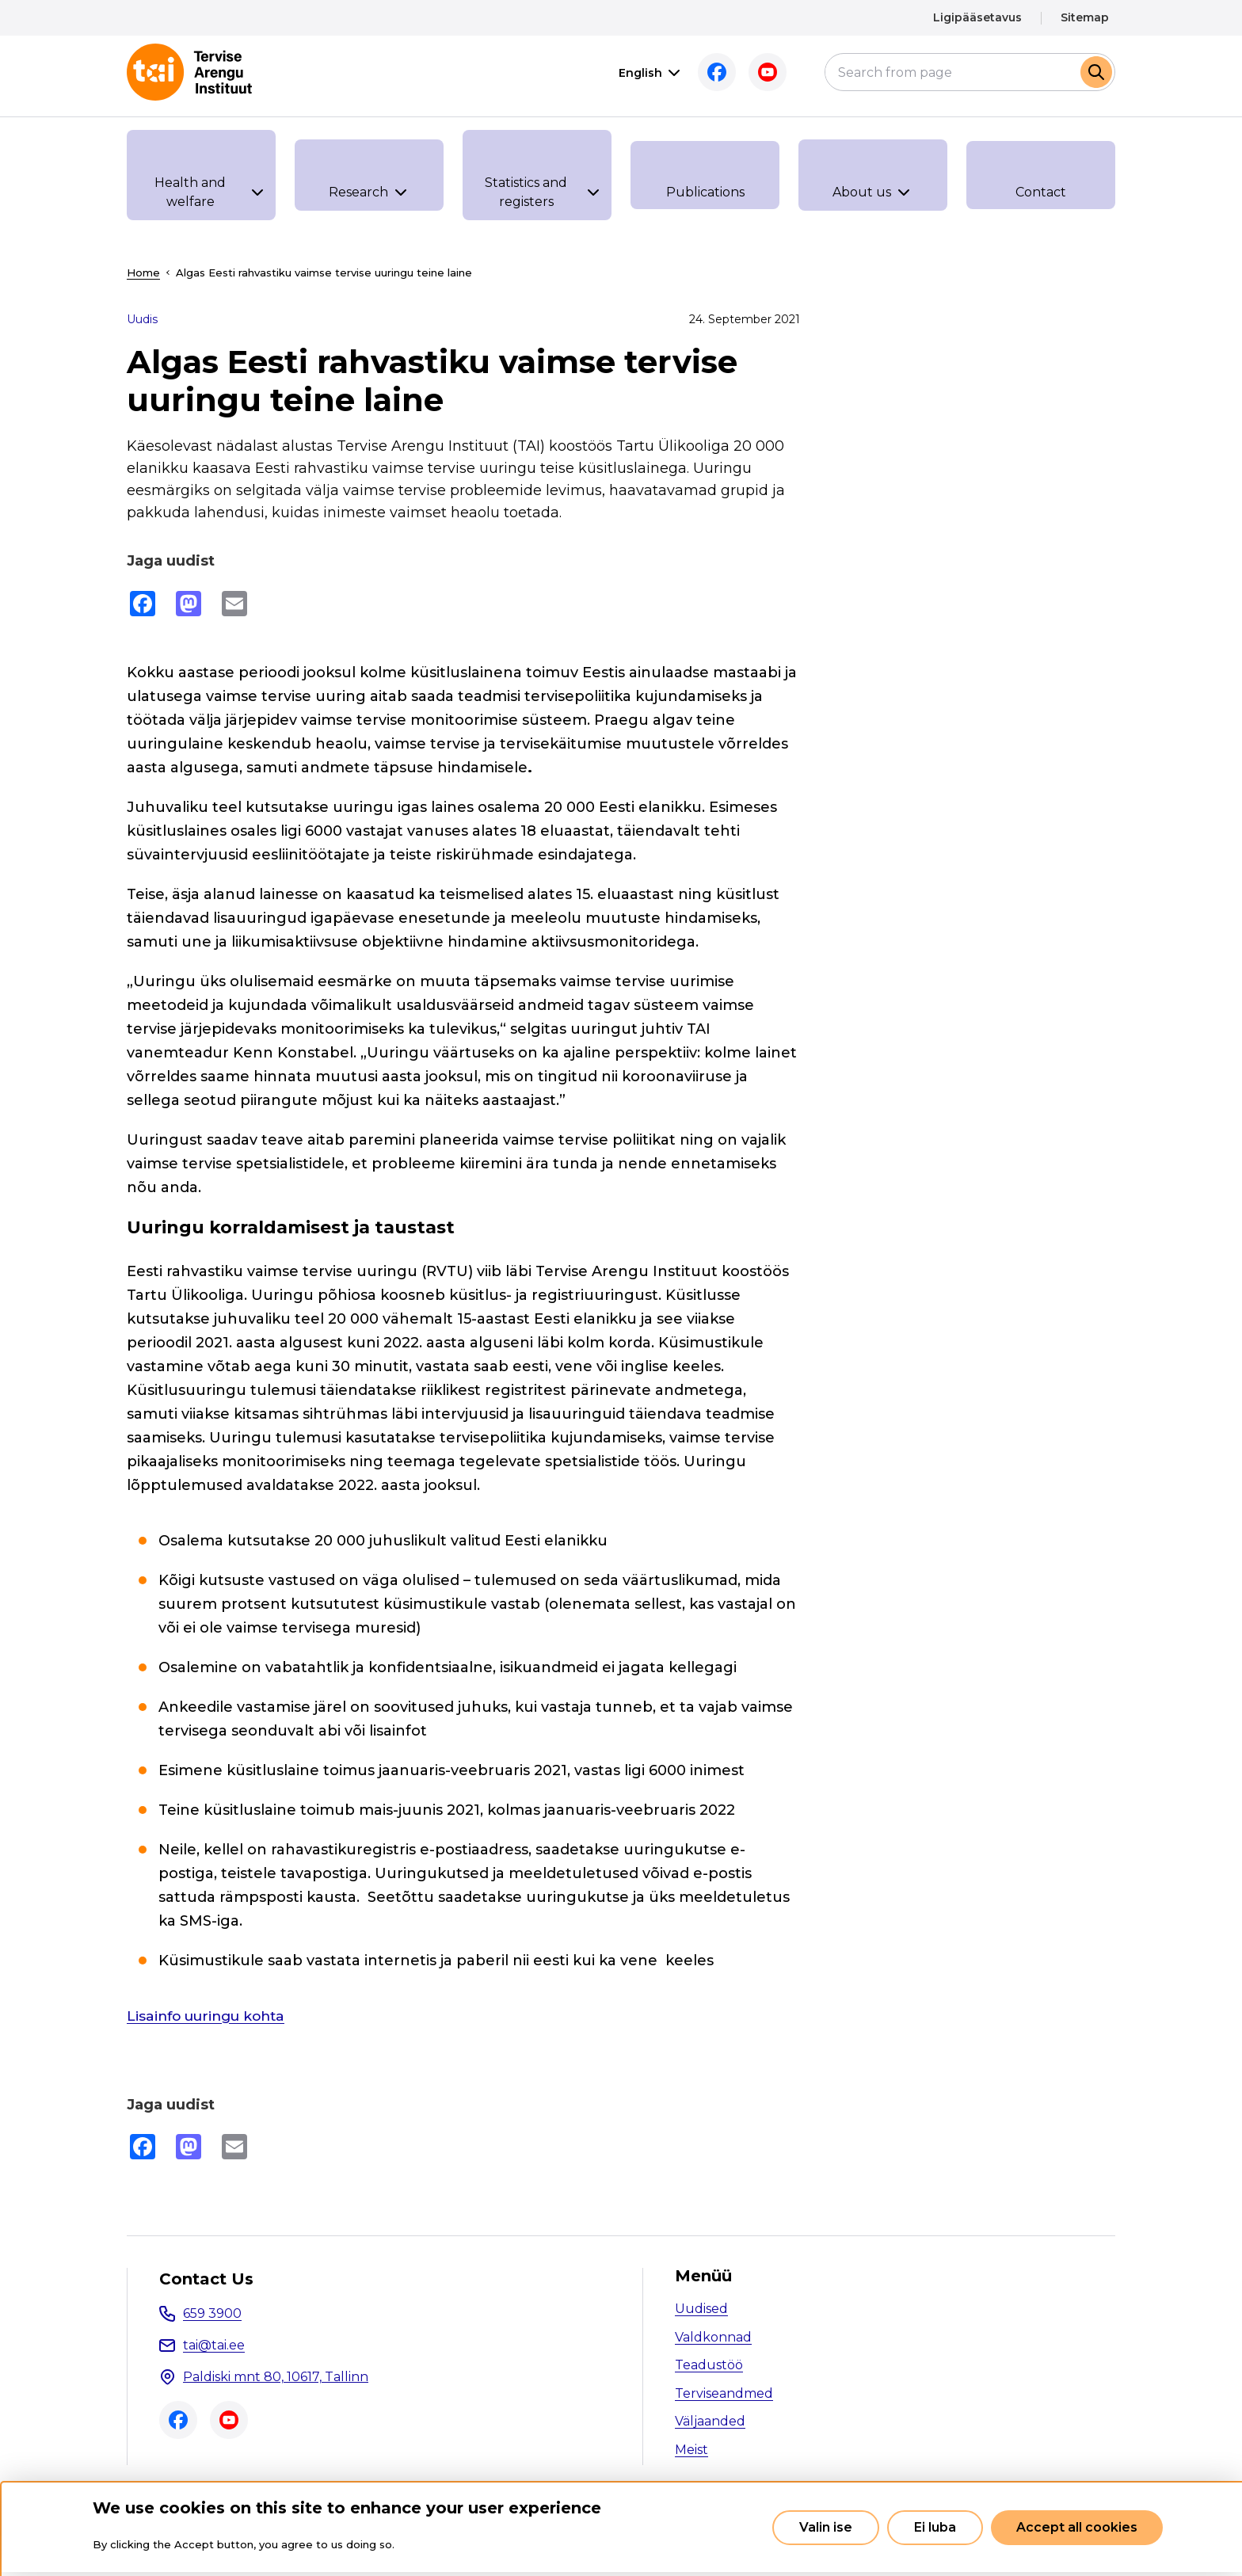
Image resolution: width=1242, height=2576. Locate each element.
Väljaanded (710, 2421)
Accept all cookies (1076, 2527)
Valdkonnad (713, 2337)
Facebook (713, 72)
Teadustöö (709, 2364)
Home (143, 272)
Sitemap (1085, 17)
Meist (691, 2449)
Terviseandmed (724, 2393)
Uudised (701, 2308)
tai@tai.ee (214, 2345)
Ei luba (935, 2527)
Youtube (764, 72)
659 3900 (212, 2313)
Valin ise (825, 2527)
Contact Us (206, 2278)
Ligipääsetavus (977, 17)
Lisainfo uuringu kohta (211, 2016)
